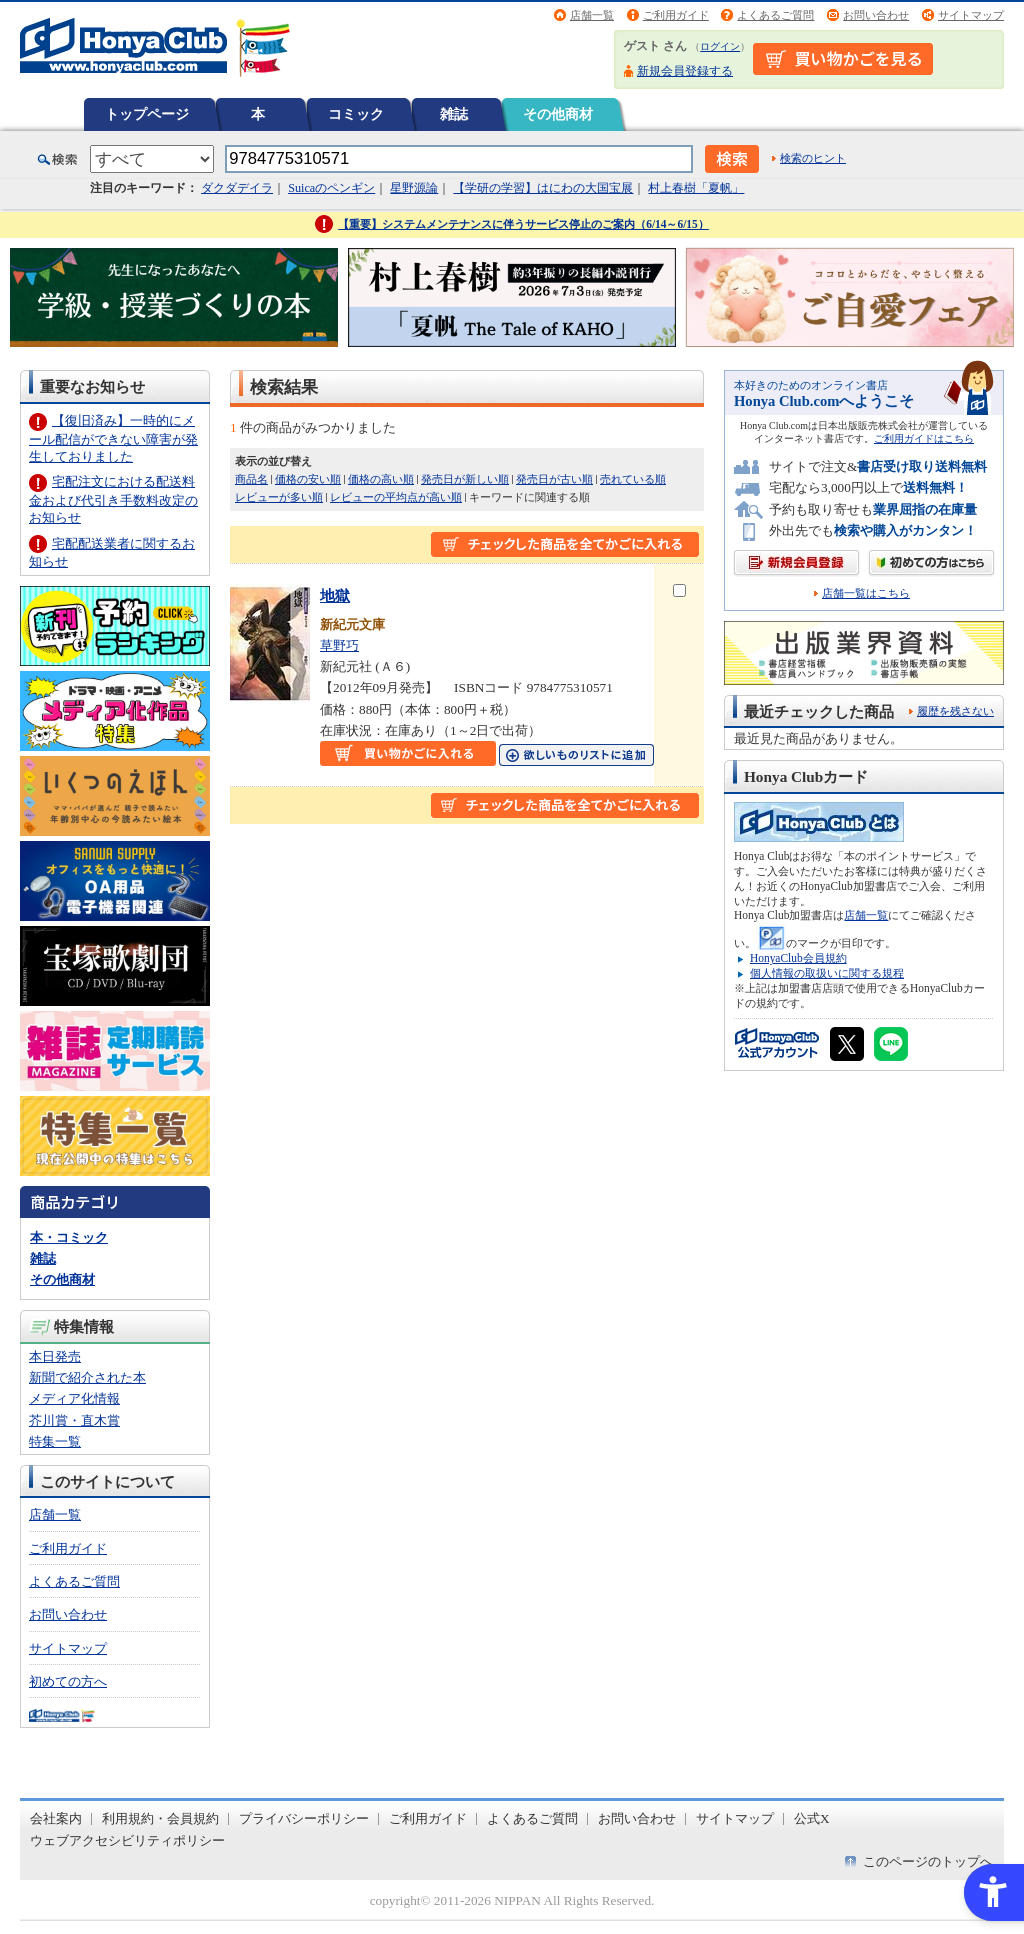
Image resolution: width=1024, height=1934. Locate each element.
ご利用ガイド (676, 15)
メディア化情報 (74, 1398)
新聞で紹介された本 (87, 1377)
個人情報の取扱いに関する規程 (827, 973)
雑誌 (454, 114)
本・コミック (69, 1237)
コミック (356, 114)
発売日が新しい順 (465, 479)
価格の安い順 (308, 479)
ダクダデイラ (237, 188)
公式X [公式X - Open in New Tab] (812, 1818)
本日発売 (55, 1356)
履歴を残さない (955, 711)
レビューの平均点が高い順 (396, 497)
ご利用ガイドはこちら (924, 438)
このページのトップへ (928, 1861)
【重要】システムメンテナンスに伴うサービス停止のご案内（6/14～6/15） (523, 224)
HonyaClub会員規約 (798, 958)
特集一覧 (55, 1441)
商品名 (251, 479)
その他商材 (558, 114)
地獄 (335, 595)
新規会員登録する (685, 71)
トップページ (147, 114)
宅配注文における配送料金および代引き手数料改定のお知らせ (113, 499)
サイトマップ (971, 15)
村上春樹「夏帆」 (696, 188)
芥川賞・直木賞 (74, 1420)
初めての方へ (68, 1681)
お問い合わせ (876, 15)
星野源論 (414, 188)
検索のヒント (813, 158)
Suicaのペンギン (331, 188)
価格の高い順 (381, 479)
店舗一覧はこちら (866, 593)
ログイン (720, 46)
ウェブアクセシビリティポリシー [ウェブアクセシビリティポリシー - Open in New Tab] (127, 1840)
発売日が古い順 (554, 479)
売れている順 (633, 479)
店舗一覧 (592, 15)
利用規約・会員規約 (160, 1818)
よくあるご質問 (775, 15)
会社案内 (56, 1818)
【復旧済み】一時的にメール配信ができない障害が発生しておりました (113, 438)
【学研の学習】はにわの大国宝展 (543, 188)
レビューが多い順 (279, 497)
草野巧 (339, 645)
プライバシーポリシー (304, 1818)
